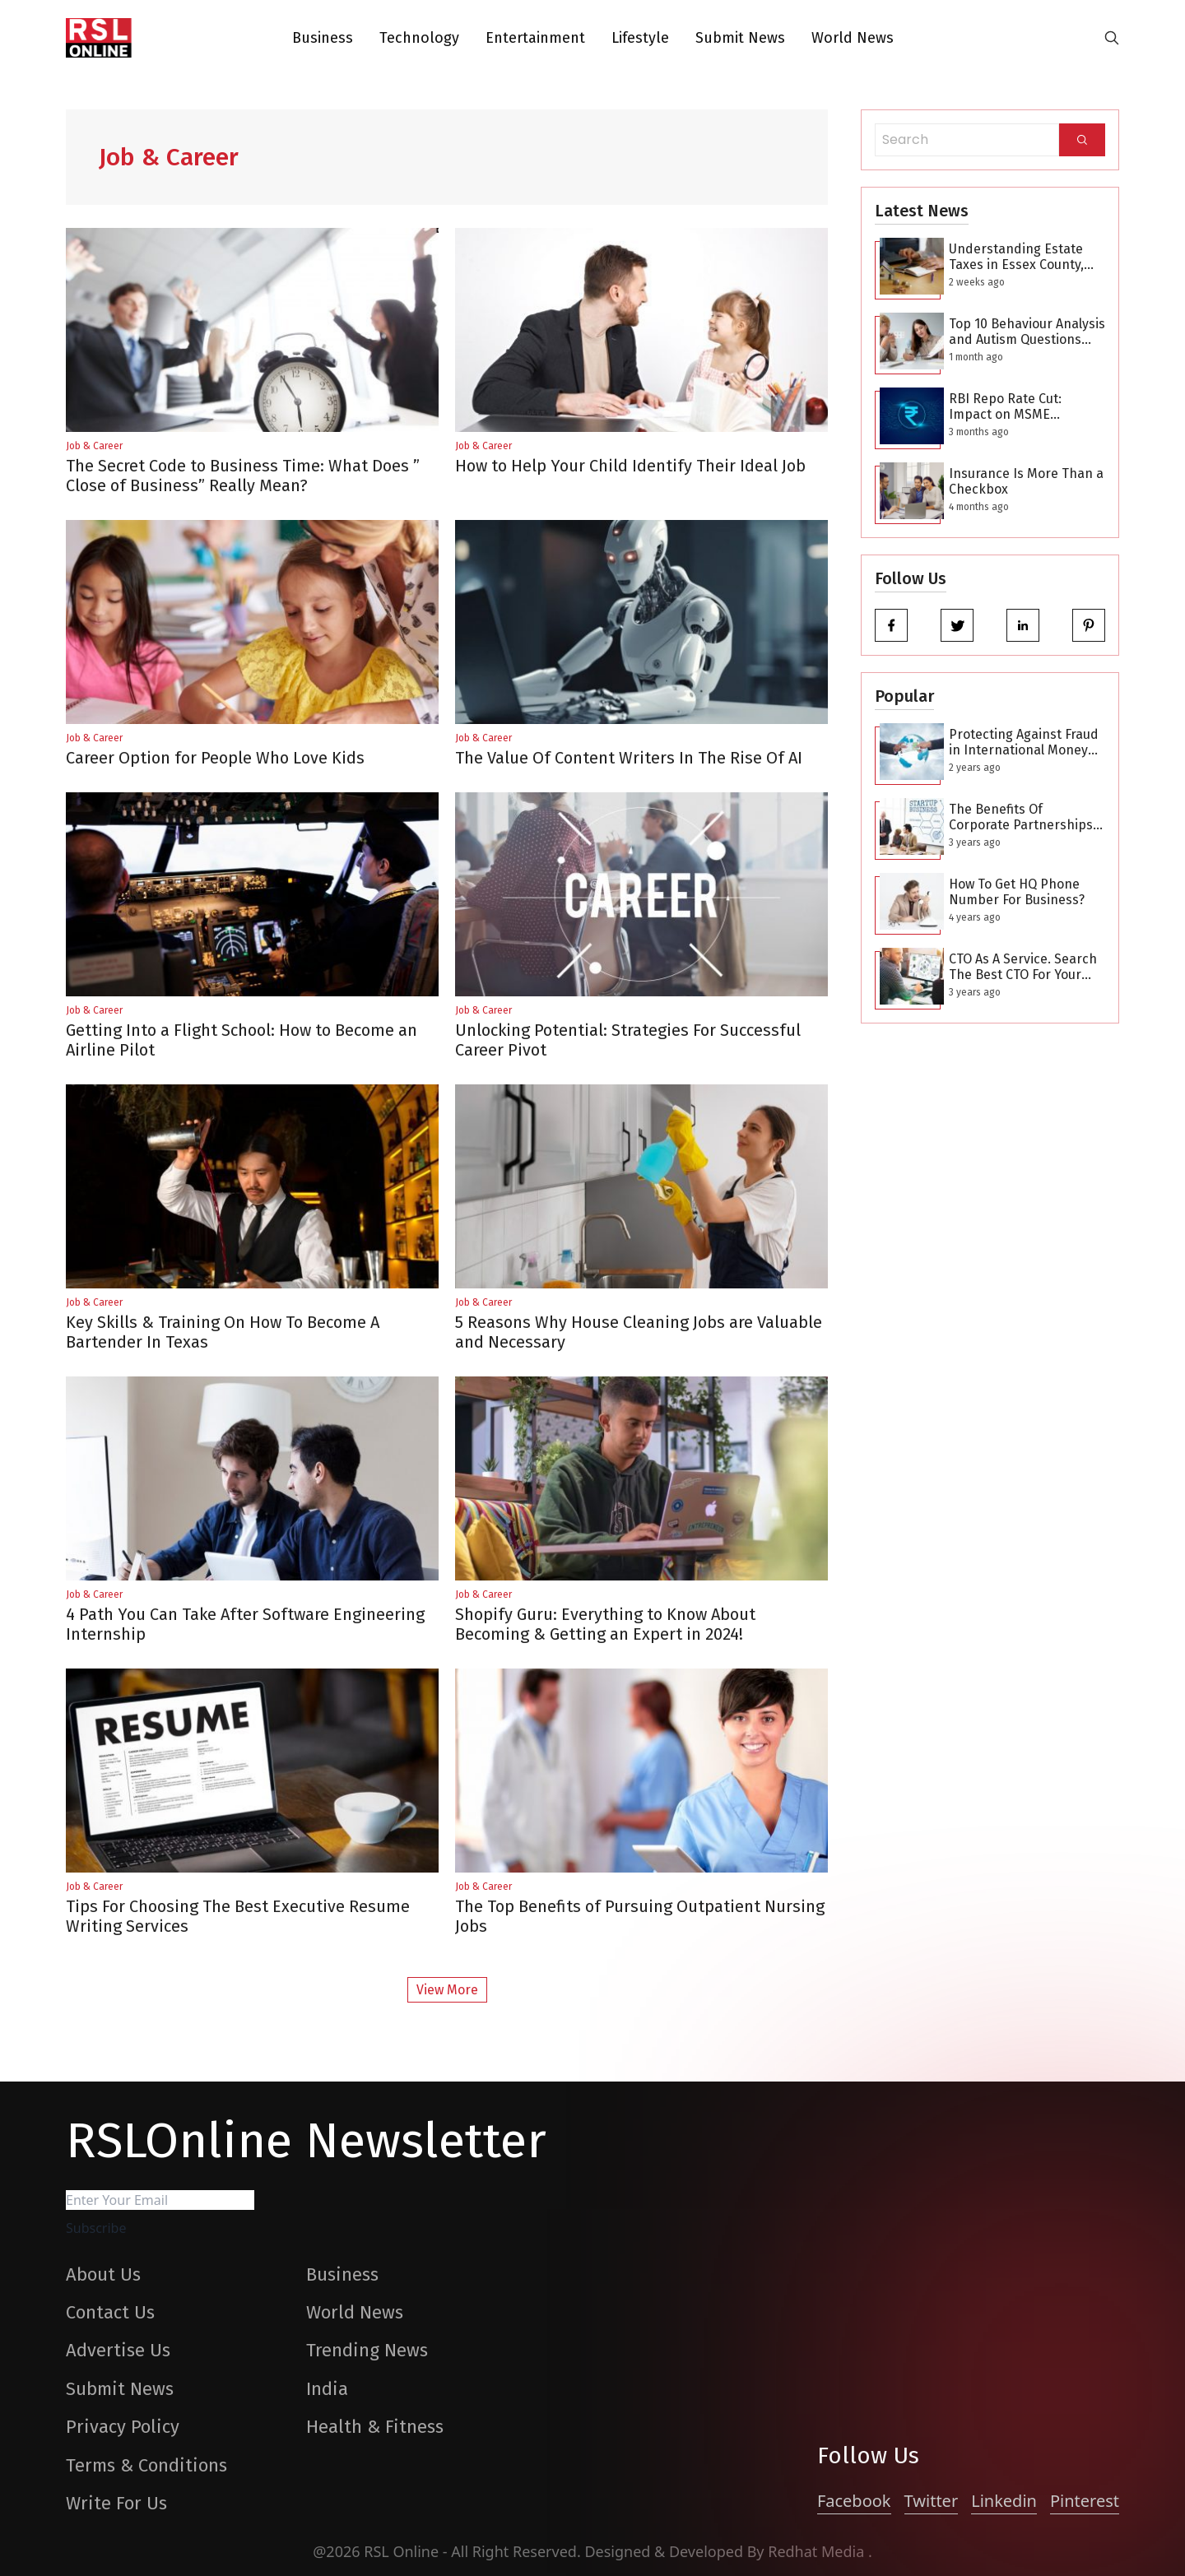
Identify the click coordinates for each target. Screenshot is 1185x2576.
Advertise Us (118, 2350)
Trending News (367, 2350)
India (327, 2389)
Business (322, 38)
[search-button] (1111, 37)
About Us (103, 2274)
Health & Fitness (375, 2427)
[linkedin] (1022, 625)
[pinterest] (1088, 625)
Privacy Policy (122, 2427)
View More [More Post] (447, 1990)
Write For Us (116, 2503)
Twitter (931, 2501)
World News (852, 38)
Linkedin (1004, 2501)
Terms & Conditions (146, 2465)
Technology (419, 38)
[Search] (1082, 139)
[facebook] (891, 625)
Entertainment (535, 38)
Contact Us (110, 2312)
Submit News (740, 38)
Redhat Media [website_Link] (818, 2551)
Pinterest (1084, 2501)
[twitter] (957, 625)
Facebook (854, 2501)
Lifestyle (640, 38)
